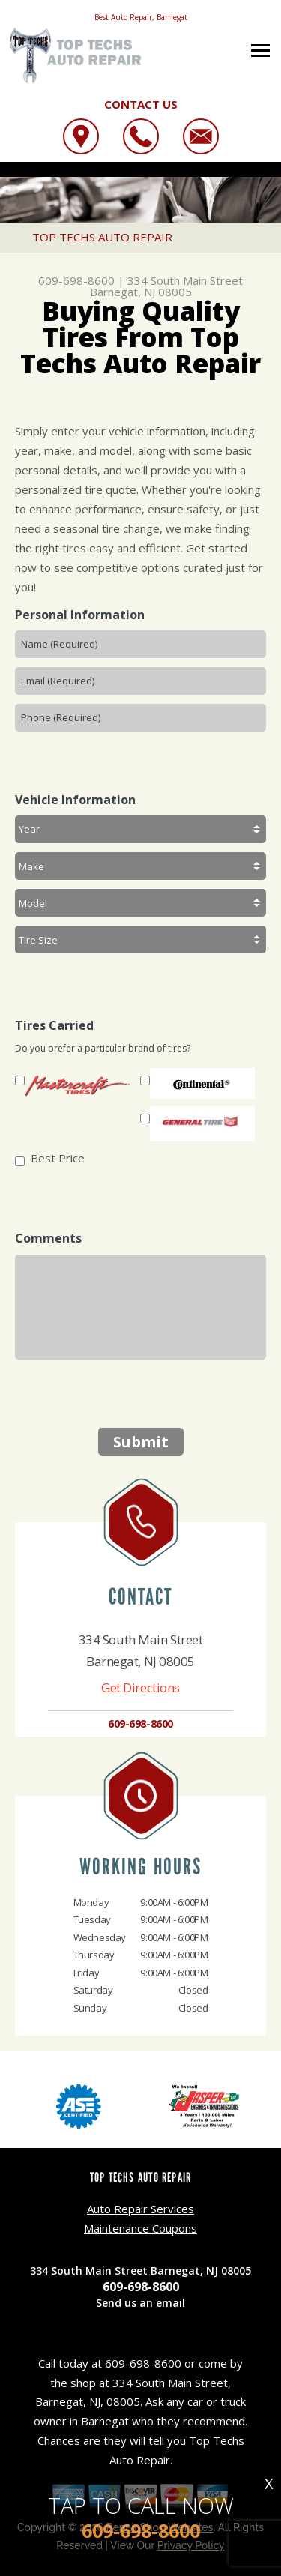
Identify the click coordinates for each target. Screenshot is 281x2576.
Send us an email (140, 2303)
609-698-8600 (76, 280)
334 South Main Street (185, 280)
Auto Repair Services (140, 2208)
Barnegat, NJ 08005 (141, 291)
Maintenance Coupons (140, 2228)
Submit (141, 1442)
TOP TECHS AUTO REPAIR (102, 236)
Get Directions (140, 1687)
